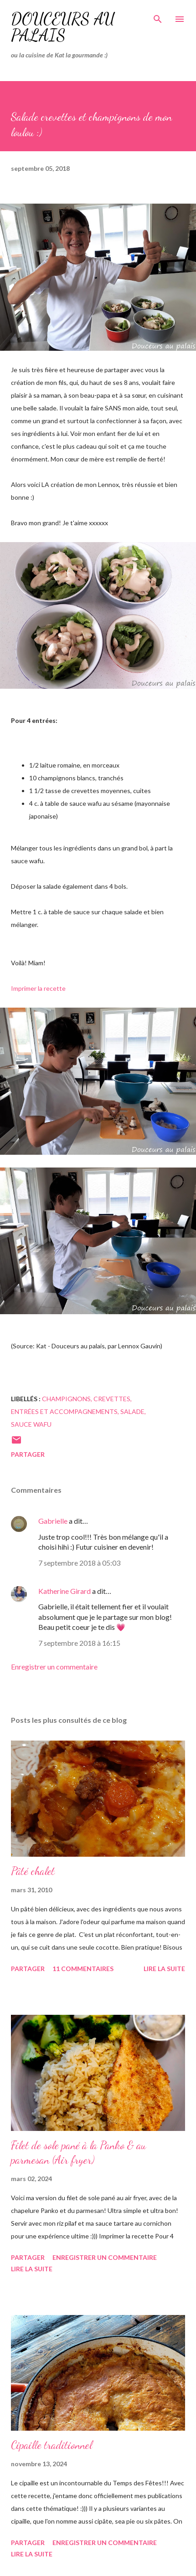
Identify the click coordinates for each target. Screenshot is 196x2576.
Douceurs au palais (63, 27)
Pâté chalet (33, 1871)
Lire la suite (164, 1968)
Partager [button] (28, 1454)
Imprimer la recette (38, 988)
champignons (66, 1399)
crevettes (111, 1399)
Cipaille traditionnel (51, 2445)
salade (132, 1411)
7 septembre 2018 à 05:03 (79, 1562)
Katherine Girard (64, 1591)
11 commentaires (82, 1968)
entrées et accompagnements (64, 1411)
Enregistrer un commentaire (54, 1666)
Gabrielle (52, 1520)
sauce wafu (31, 1424)
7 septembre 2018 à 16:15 (79, 1643)
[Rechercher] (157, 16)
